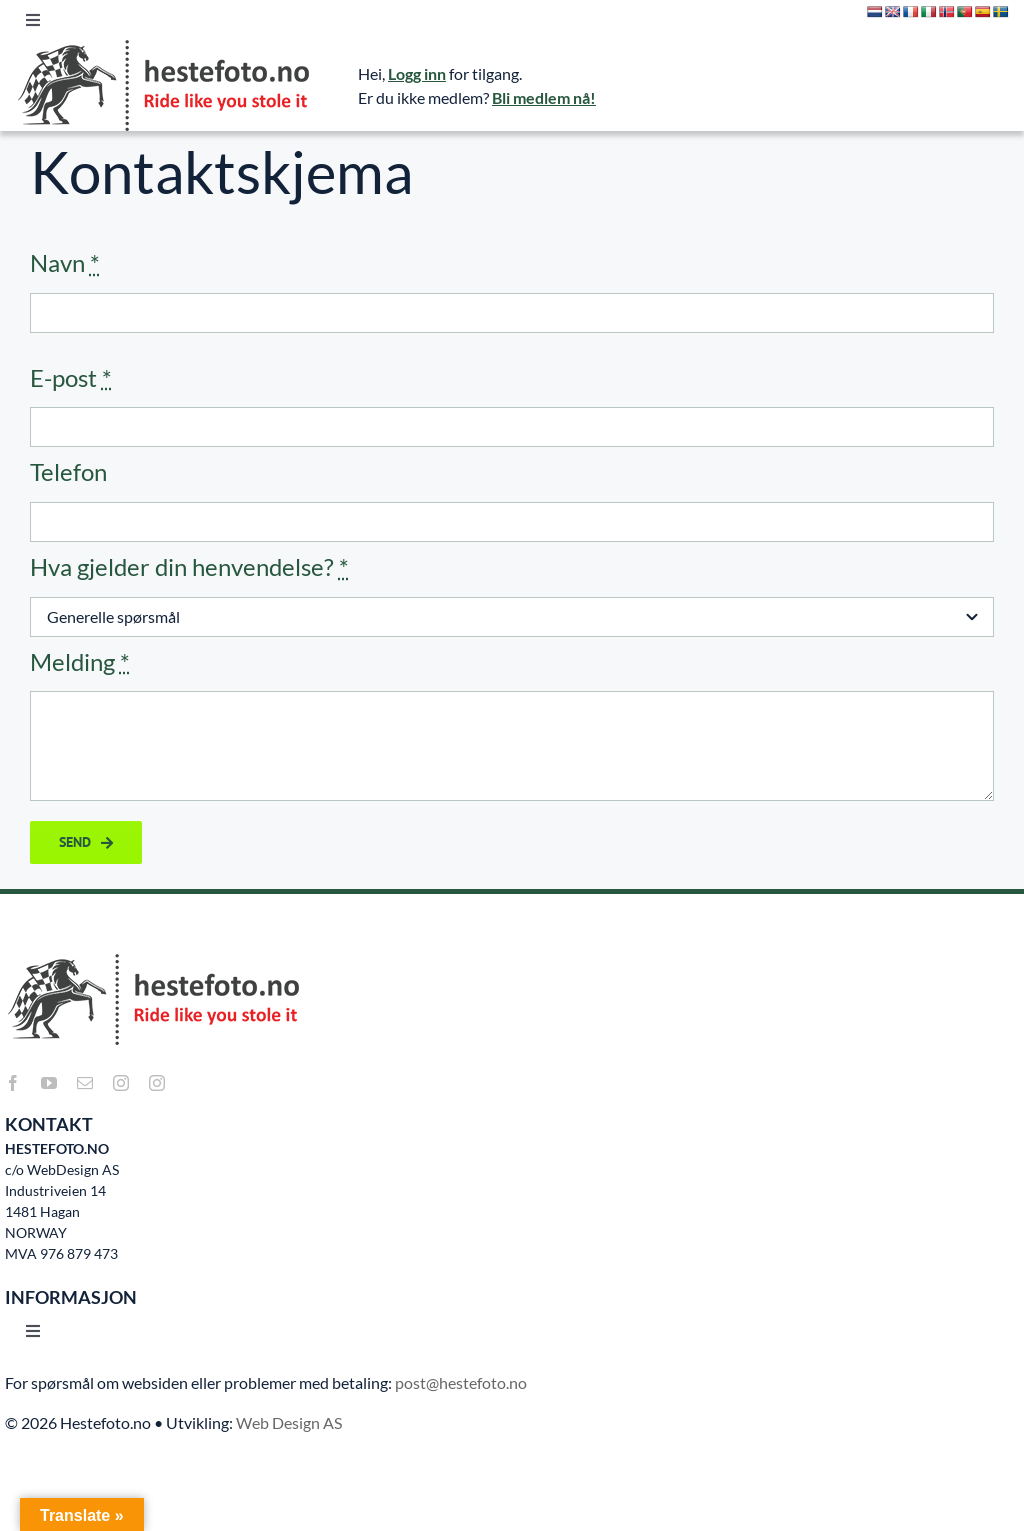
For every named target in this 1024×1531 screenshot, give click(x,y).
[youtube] (49, 1083)
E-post (71, 377)
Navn (65, 262)
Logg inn (417, 73)
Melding (80, 661)
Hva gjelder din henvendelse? (189, 566)
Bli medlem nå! (544, 97)
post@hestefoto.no (461, 1382)
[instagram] (121, 1083)
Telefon (68, 471)
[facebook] (13, 1083)
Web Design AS (289, 1422)
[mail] (85, 1083)
